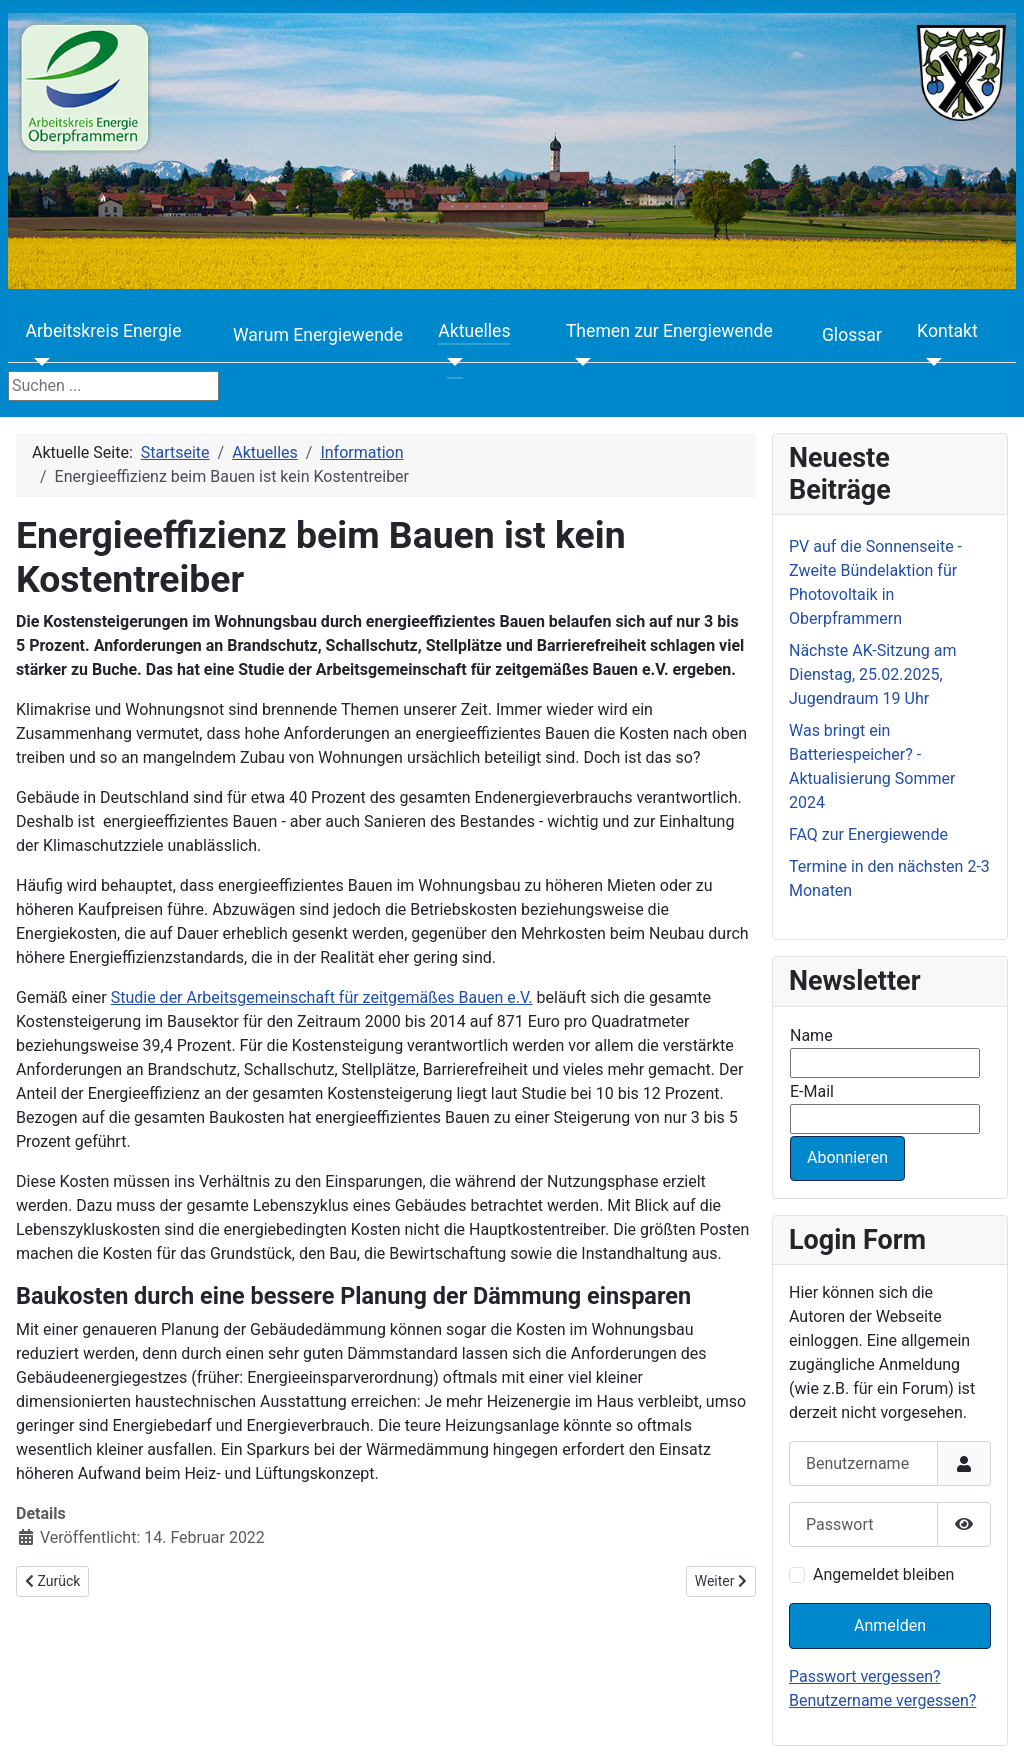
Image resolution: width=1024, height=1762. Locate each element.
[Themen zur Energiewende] (578, 362)
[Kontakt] (929, 362)
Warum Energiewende (318, 335)
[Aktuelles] (450, 362)
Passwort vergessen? (865, 1676)
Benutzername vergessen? (882, 1700)
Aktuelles (474, 331)
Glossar (852, 335)
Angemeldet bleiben (883, 1574)
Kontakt (947, 331)
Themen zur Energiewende (669, 331)
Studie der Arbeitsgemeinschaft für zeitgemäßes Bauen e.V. (322, 997)
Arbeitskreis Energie (104, 331)
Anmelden (890, 1625)
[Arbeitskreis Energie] (38, 362)
